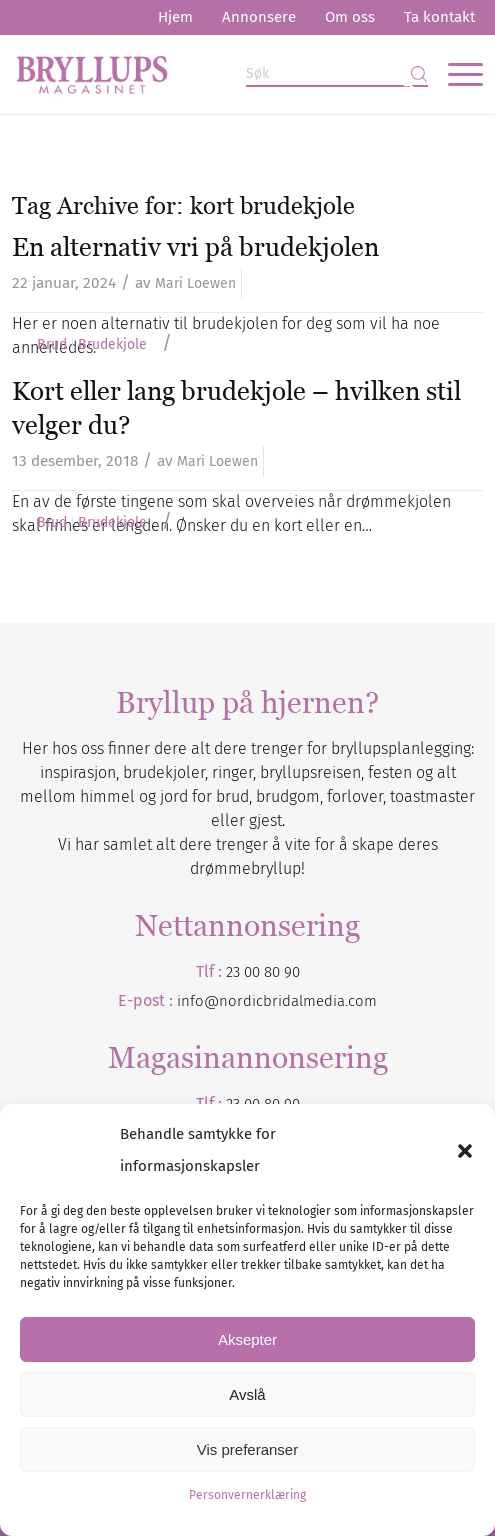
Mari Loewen (195, 283)
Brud (52, 345)
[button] (465, 1151)
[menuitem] (175, 17)
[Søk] (337, 74)
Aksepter (247, 1339)
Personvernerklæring (247, 1495)
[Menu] (455, 74)
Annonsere (259, 17)
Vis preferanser (247, 1449)
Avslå (247, 1394)
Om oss (350, 17)
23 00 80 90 (263, 972)
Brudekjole (112, 345)
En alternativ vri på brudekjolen (195, 247)
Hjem (175, 17)
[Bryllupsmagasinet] (200, 74)
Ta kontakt (439, 17)
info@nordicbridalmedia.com (277, 1001)
